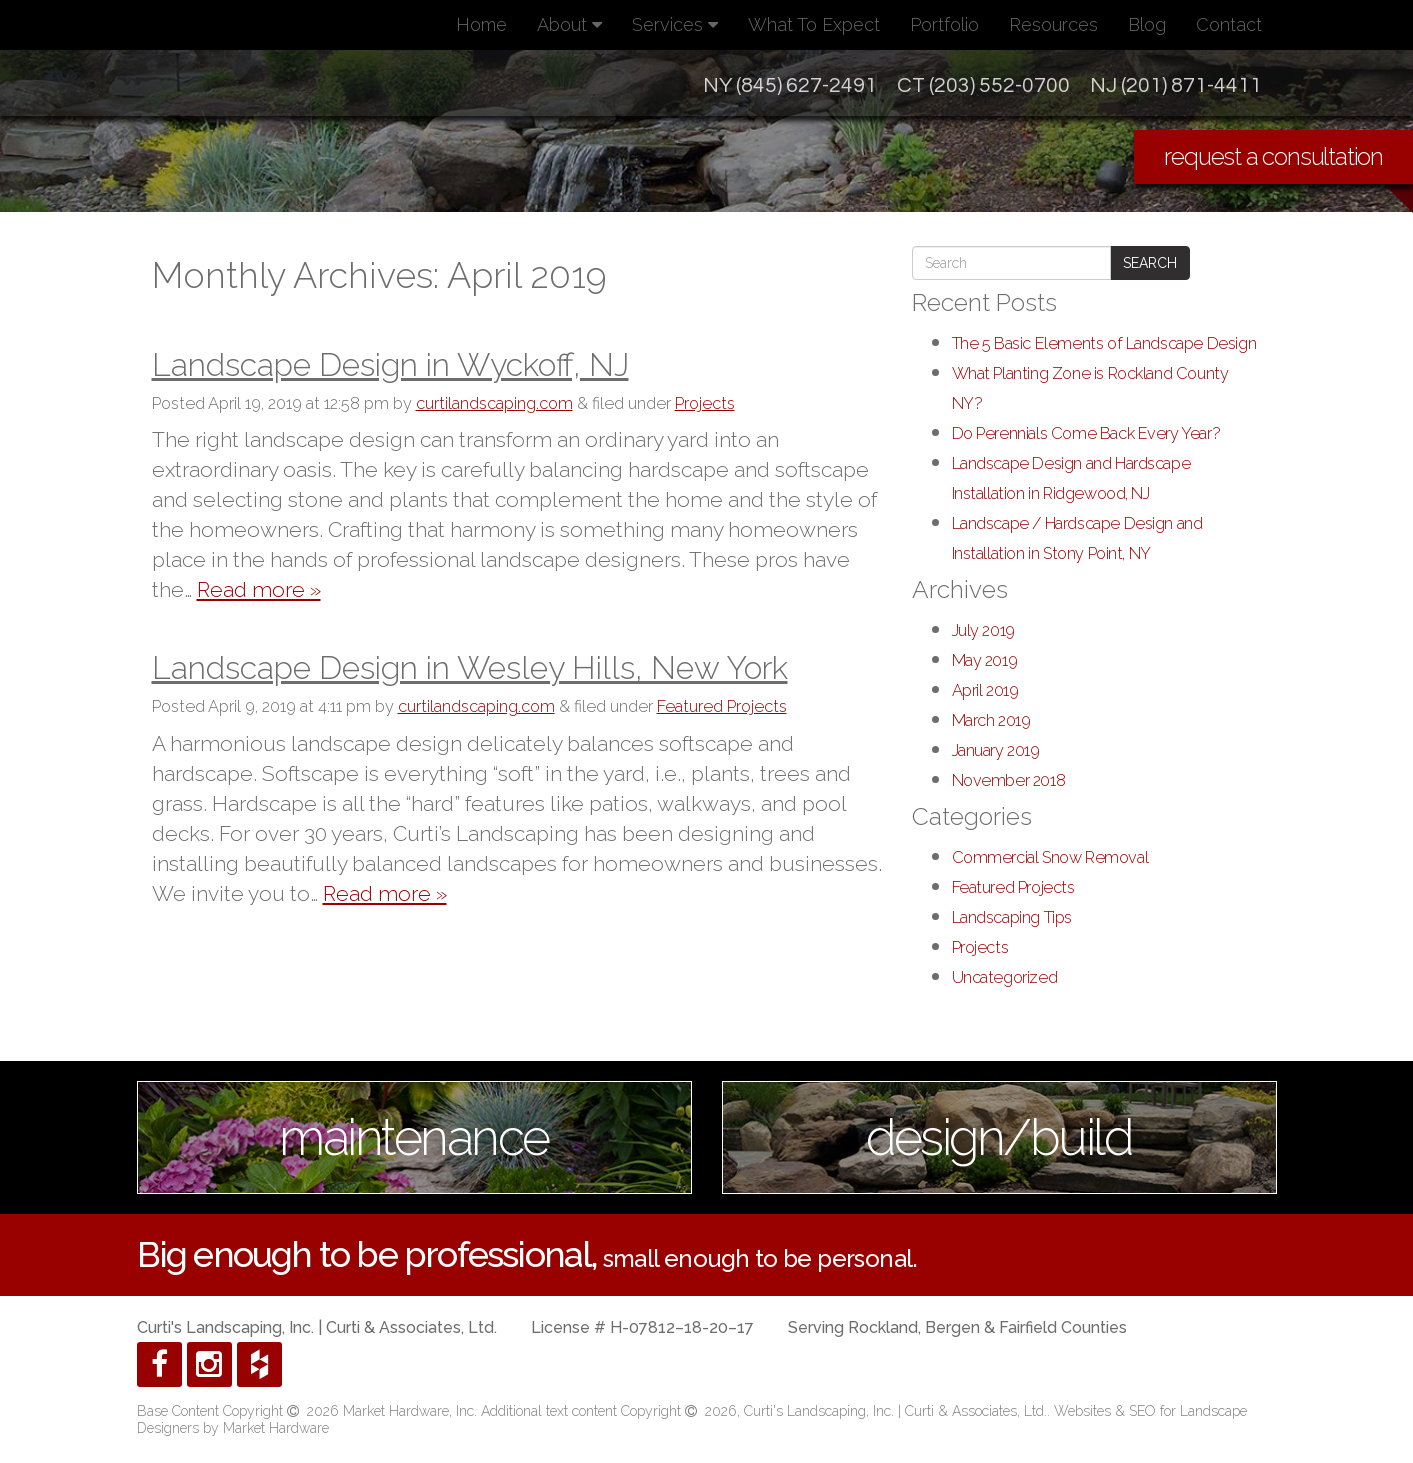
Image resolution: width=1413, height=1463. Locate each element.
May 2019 (985, 660)
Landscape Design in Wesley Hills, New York (470, 667)
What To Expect (814, 24)
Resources (1053, 24)
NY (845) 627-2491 (790, 85)
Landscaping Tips (1012, 917)
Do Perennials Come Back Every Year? (1086, 433)
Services (675, 24)
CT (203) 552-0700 (983, 85)
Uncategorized (1005, 977)
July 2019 (983, 630)
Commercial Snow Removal (1050, 857)
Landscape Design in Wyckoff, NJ (390, 364)
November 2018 (1009, 780)
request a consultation (1273, 156)
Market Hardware (276, 1428)
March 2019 (991, 720)
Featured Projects (722, 706)
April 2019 (985, 690)
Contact (1229, 24)
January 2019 (996, 750)
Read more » (259, 589)
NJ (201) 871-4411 (1176, 85)
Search (1150, 263)
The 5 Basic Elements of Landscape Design (1104, 343)
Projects (705, 403)
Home (481, 24)
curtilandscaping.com (494, 403)
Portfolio (944, 24)
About (569, 24)
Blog (1147, 24)
